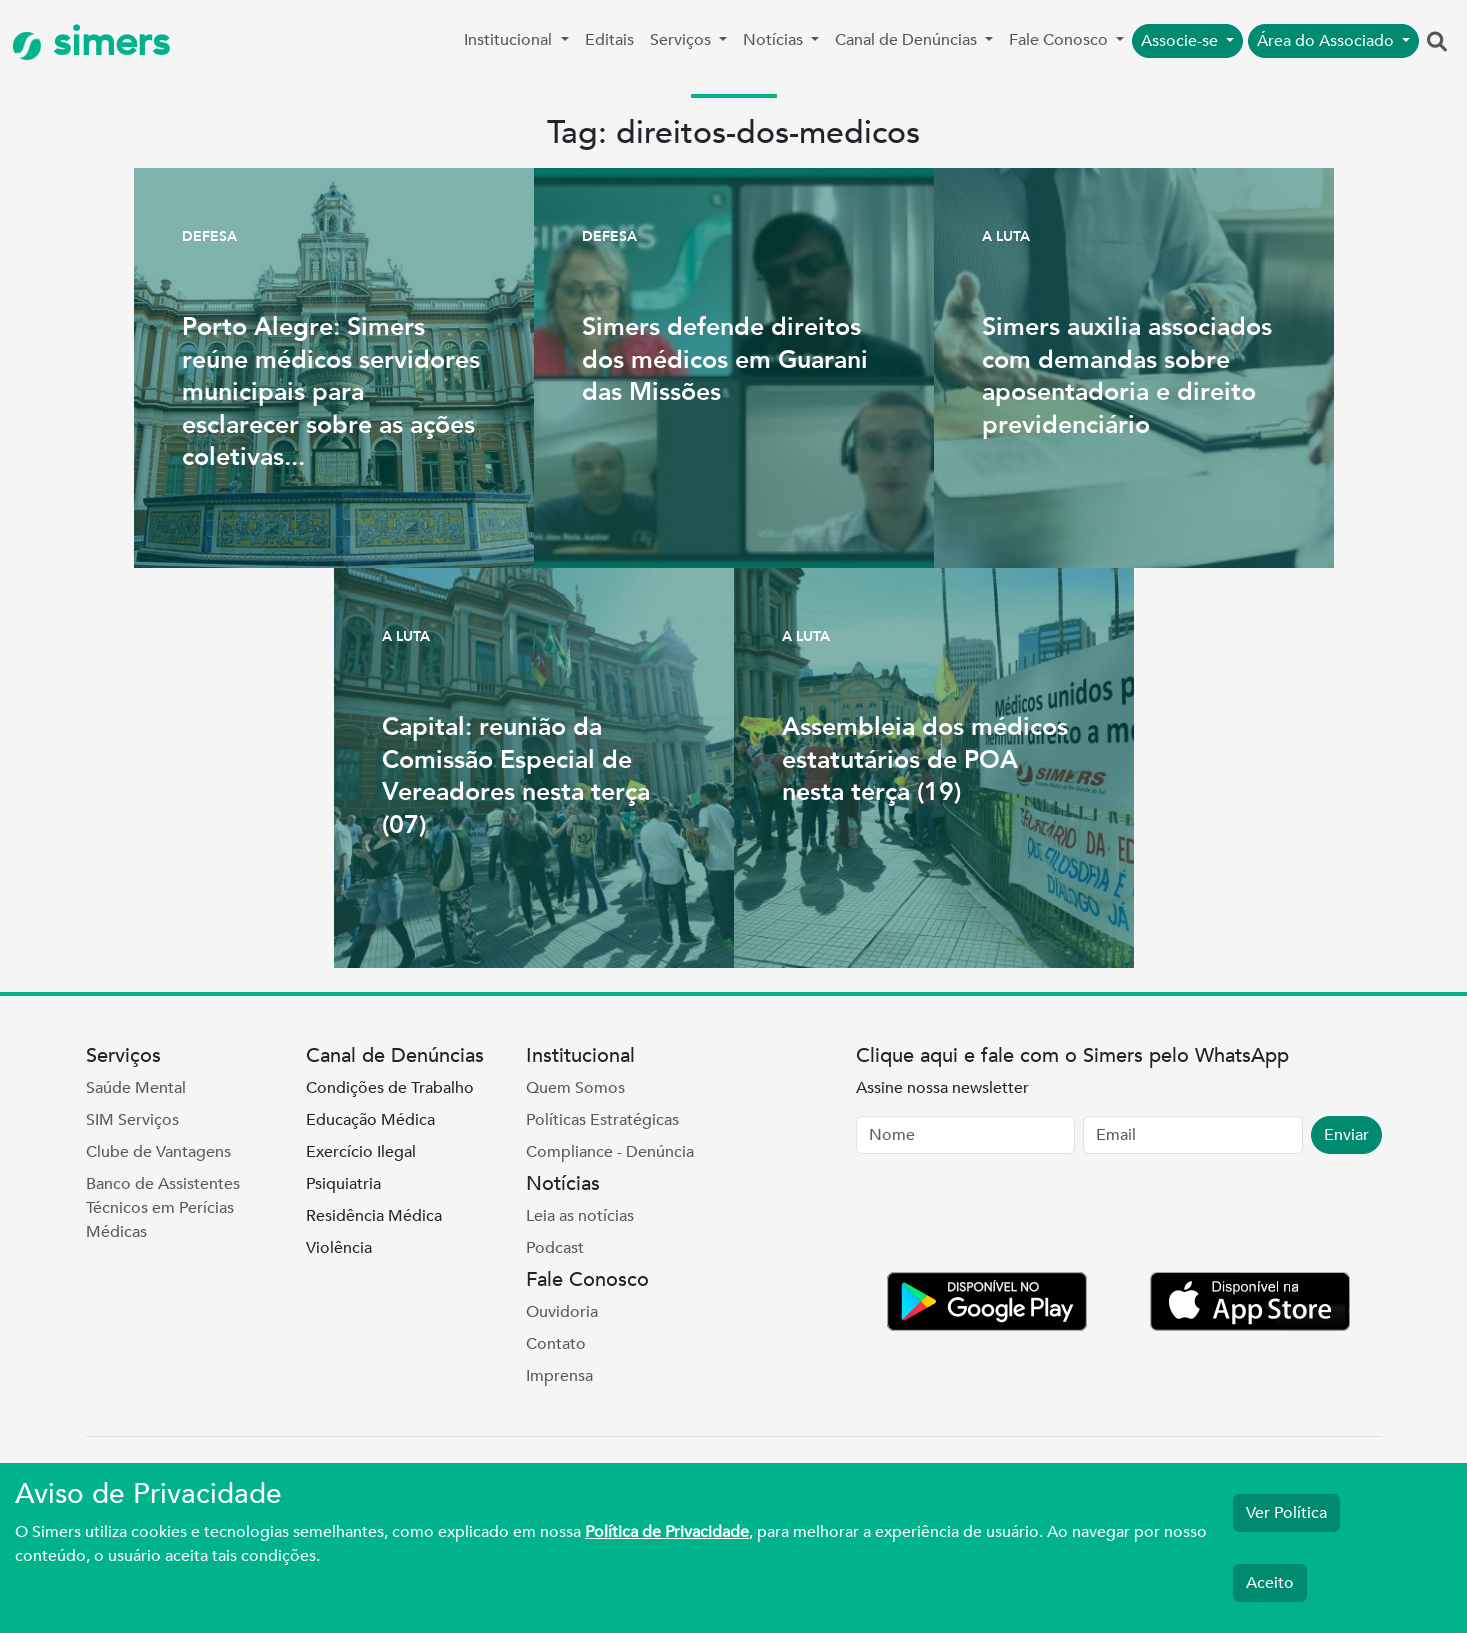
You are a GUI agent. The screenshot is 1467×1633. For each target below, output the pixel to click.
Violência (339, 1248)
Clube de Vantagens (158, 1152)
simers (91, 42)
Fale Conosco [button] (1060, 40)
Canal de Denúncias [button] (908, 40)
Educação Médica (370, 1120)
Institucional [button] (510, 40)
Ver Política (1286, 1513)
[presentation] (1008, 1217)
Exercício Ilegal (361, 1152)
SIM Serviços (132, 1120)
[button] (1437, 43)
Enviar (1346, 1135)
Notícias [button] (775, 40)
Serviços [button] (682, 40)
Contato (556, 1344)
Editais (609, 40)
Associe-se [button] (1181, 41)
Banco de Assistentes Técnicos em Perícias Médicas (163, 1208)
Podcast (555, 1248)
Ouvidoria (562, 1312)
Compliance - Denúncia (610, 1152)
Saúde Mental (136, 1088)
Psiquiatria (343, 1184)
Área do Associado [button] (1327, 41)
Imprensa (559, 1376)
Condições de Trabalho (390, 1088)
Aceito (1270, 1583)
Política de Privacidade (667, 1532)
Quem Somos (575, 1088)
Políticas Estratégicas (602, 1120)
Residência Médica (374, 1216)
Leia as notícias (580, 1216)
